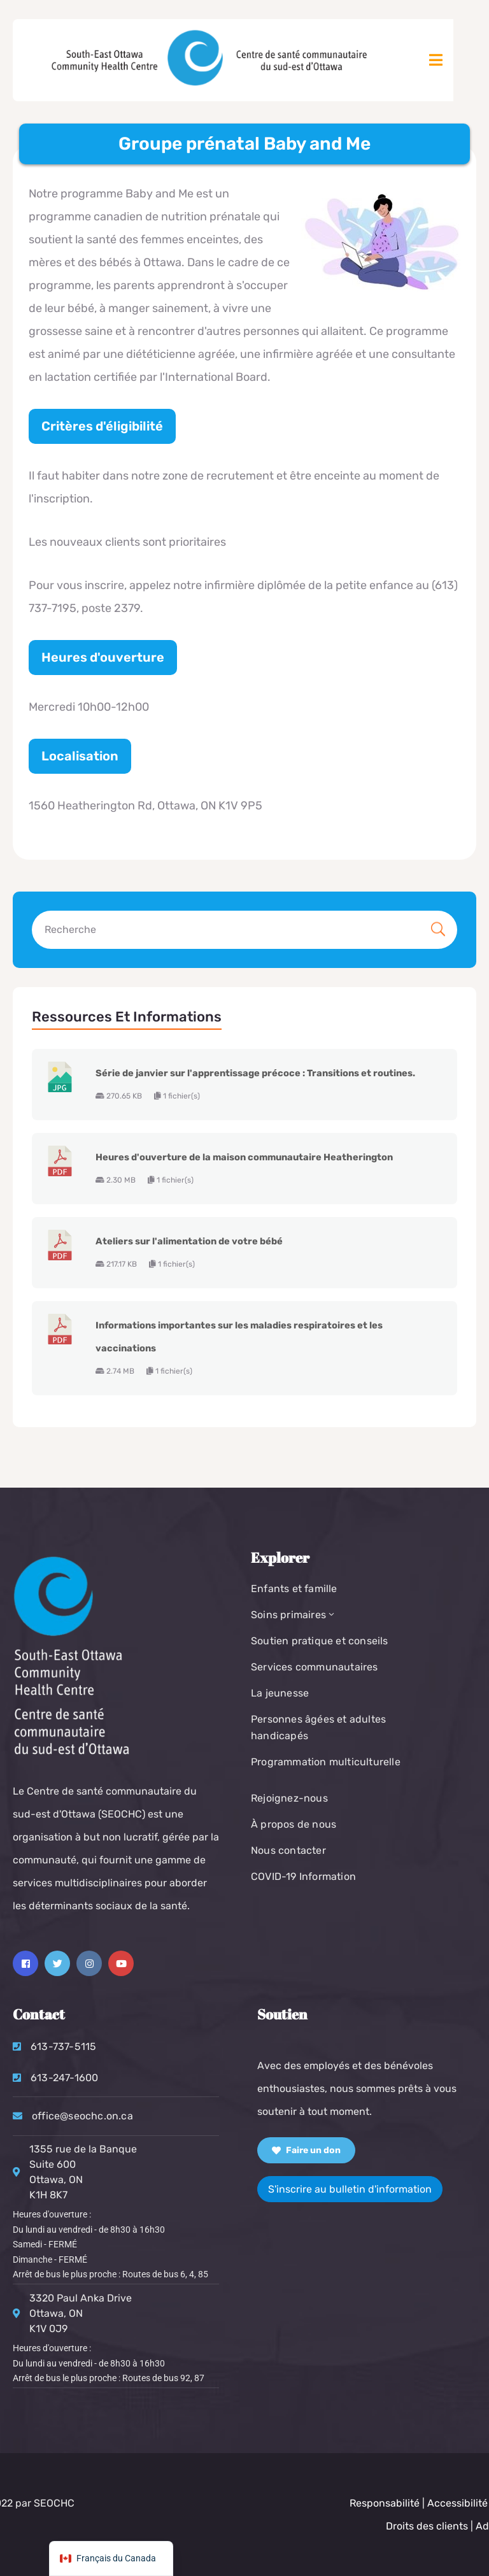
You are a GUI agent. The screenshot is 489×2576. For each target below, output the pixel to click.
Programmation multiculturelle (325, 1762)
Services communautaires (314, 1667)
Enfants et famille (294, 1589)
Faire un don (306, 2150)
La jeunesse (280, 1693)
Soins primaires (293, 1615)
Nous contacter (288, 1850)
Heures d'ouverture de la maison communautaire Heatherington (244, 1157)
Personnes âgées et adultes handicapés (318, 1727)
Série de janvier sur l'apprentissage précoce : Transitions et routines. (255, 1073)
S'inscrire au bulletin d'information (350, 2189)
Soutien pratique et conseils (319, 1641)
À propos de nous (293, 1824)
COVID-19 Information (303, 1876)
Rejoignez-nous (289, 1798)
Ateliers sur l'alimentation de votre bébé (189, 1241)
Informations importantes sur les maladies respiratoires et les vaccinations (239, 1337)
